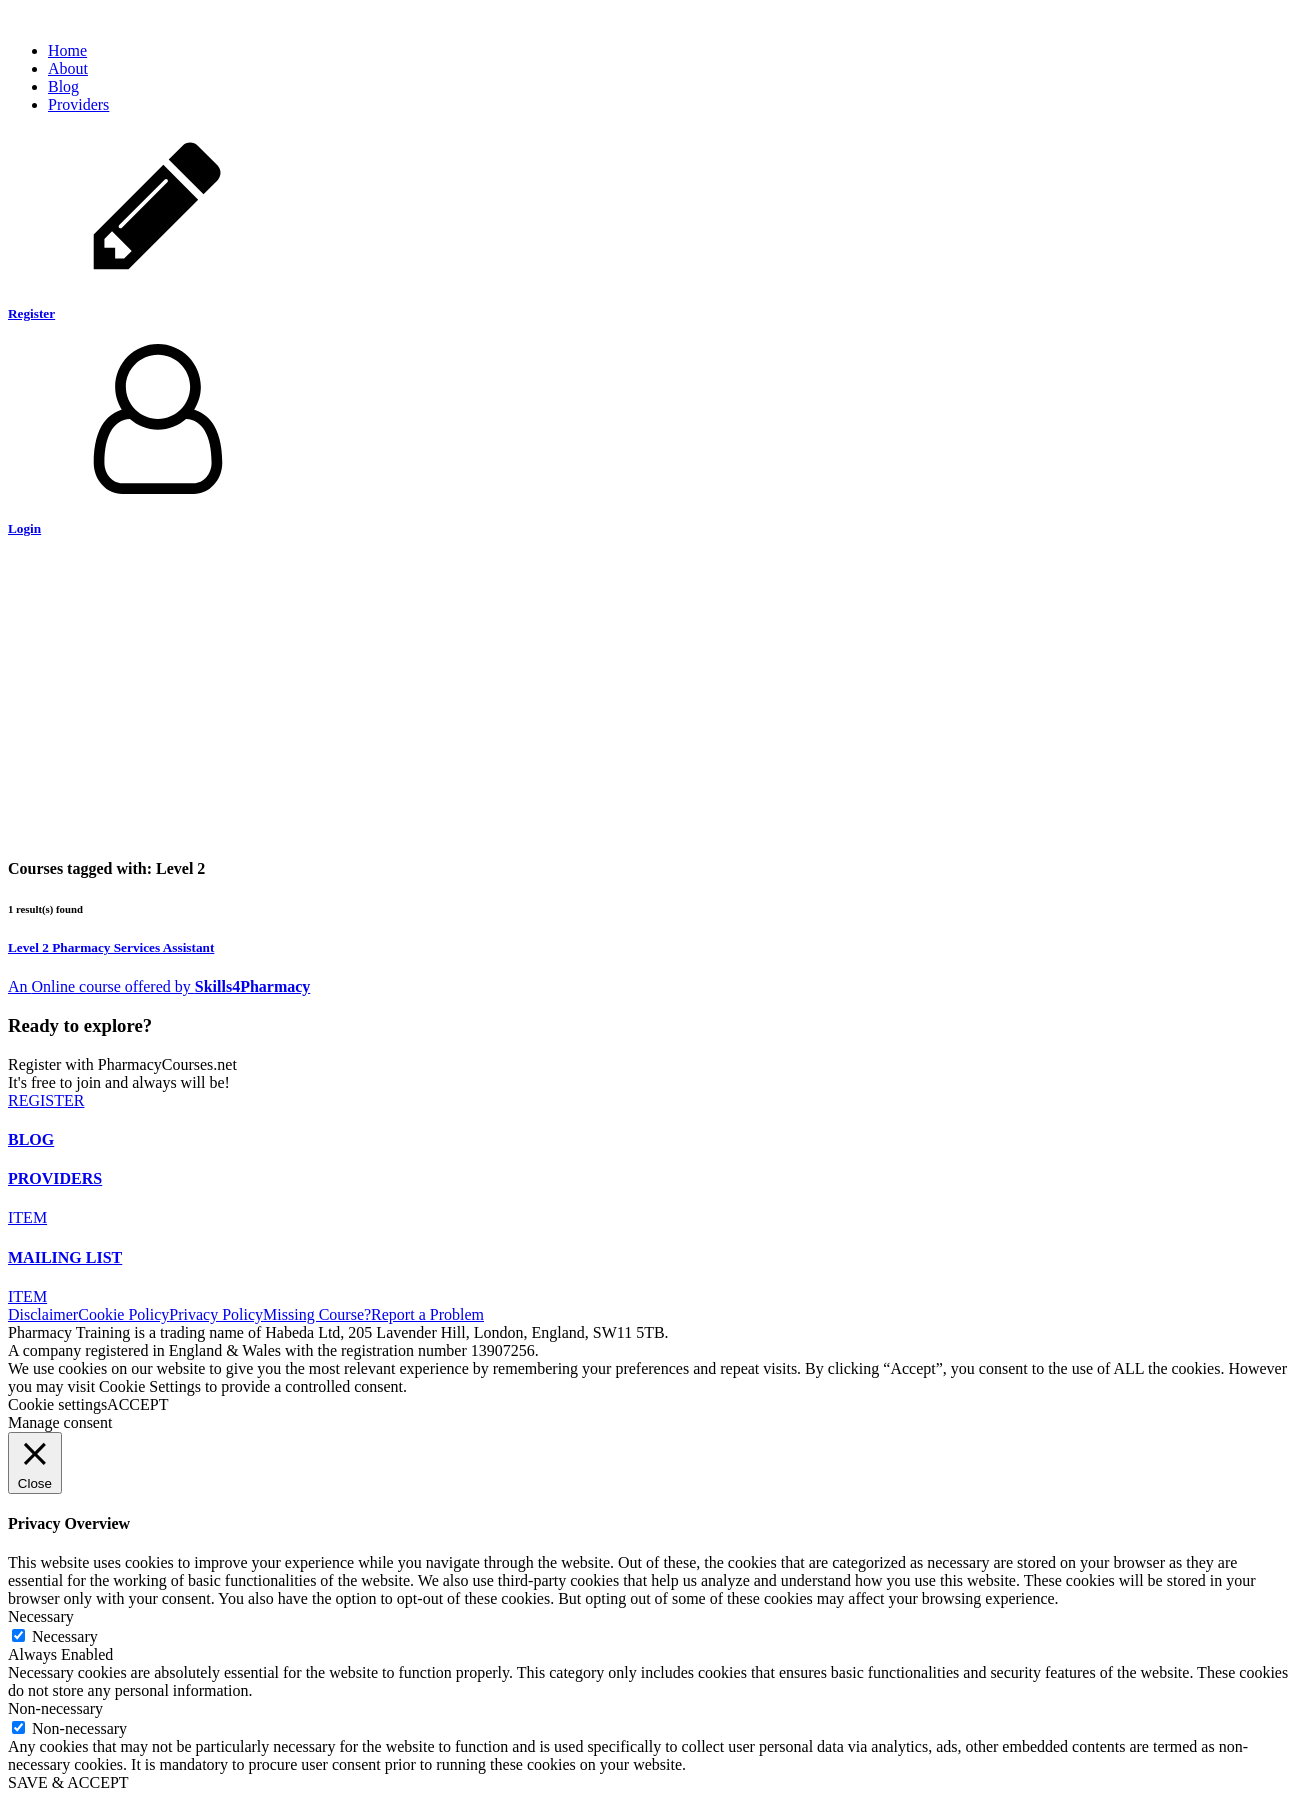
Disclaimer (43, 1314)
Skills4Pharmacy (253, 986)
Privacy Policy (216, 1314)
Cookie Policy (123, 1314)
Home (67, 50)
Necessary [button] (41, 1616)
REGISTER (46, 1100)
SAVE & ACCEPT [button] (68, 1782)
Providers (78, 104)
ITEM (27, 1217)
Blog (63, 86)
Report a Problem (427, 1314)
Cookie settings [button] (57, 1404)
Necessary (65, 1636)
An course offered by (101, 986)
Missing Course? (317, 1314)
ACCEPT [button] (137, 1404)
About (68, 68)
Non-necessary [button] (55, 1708)
